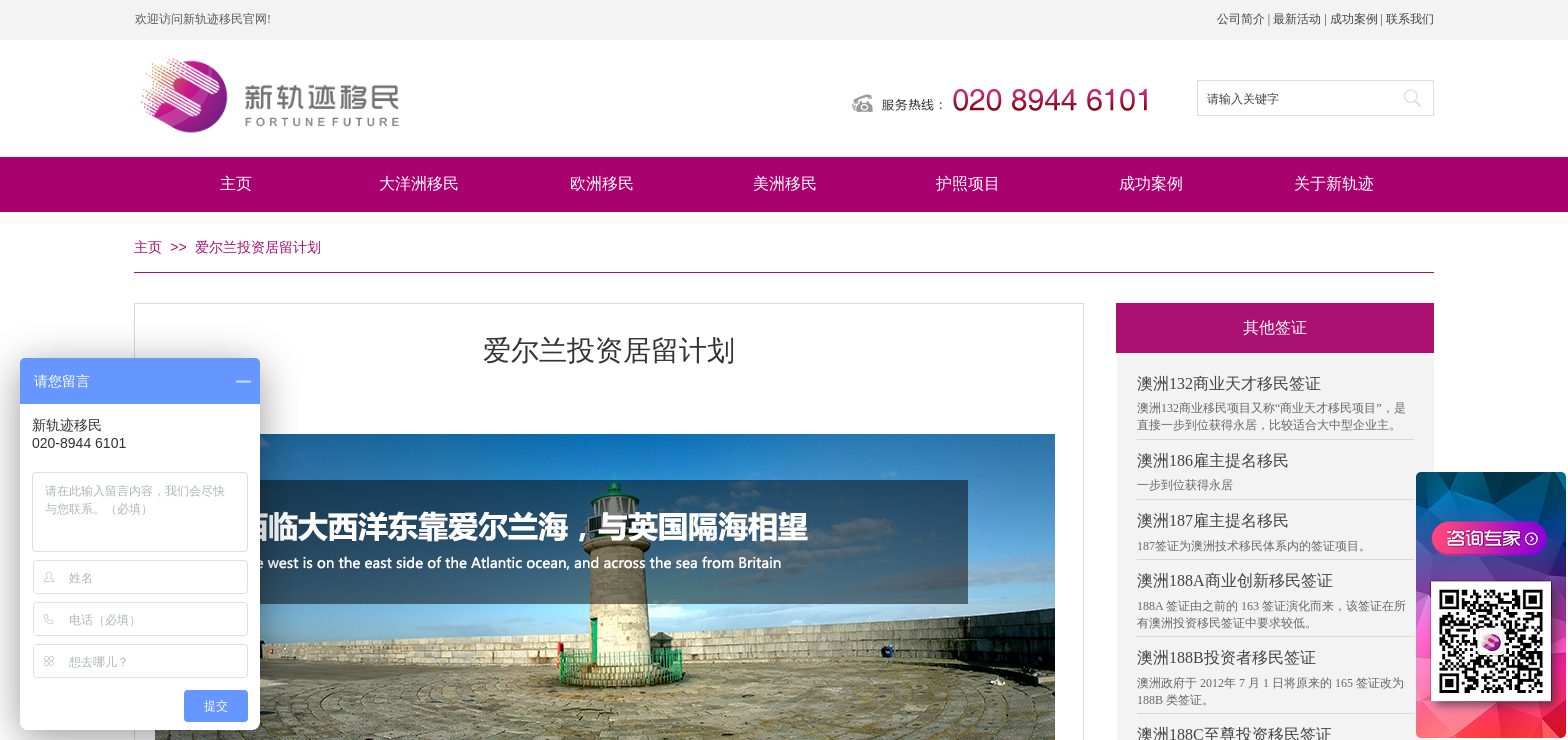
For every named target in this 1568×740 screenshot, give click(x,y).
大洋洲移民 (419, 183)
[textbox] (1292, 99)
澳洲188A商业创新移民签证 (1235, 580)
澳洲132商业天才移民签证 (1229, 383)
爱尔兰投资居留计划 (258, 247)
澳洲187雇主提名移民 (1213, 520)
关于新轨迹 (1334, 183)
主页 (236, 183)
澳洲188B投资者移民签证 (1226, 657)
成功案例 (1151, 183)
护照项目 (968, 183)
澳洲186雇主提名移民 (1213, 460)
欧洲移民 (602, 183)
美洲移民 (785, 183)
